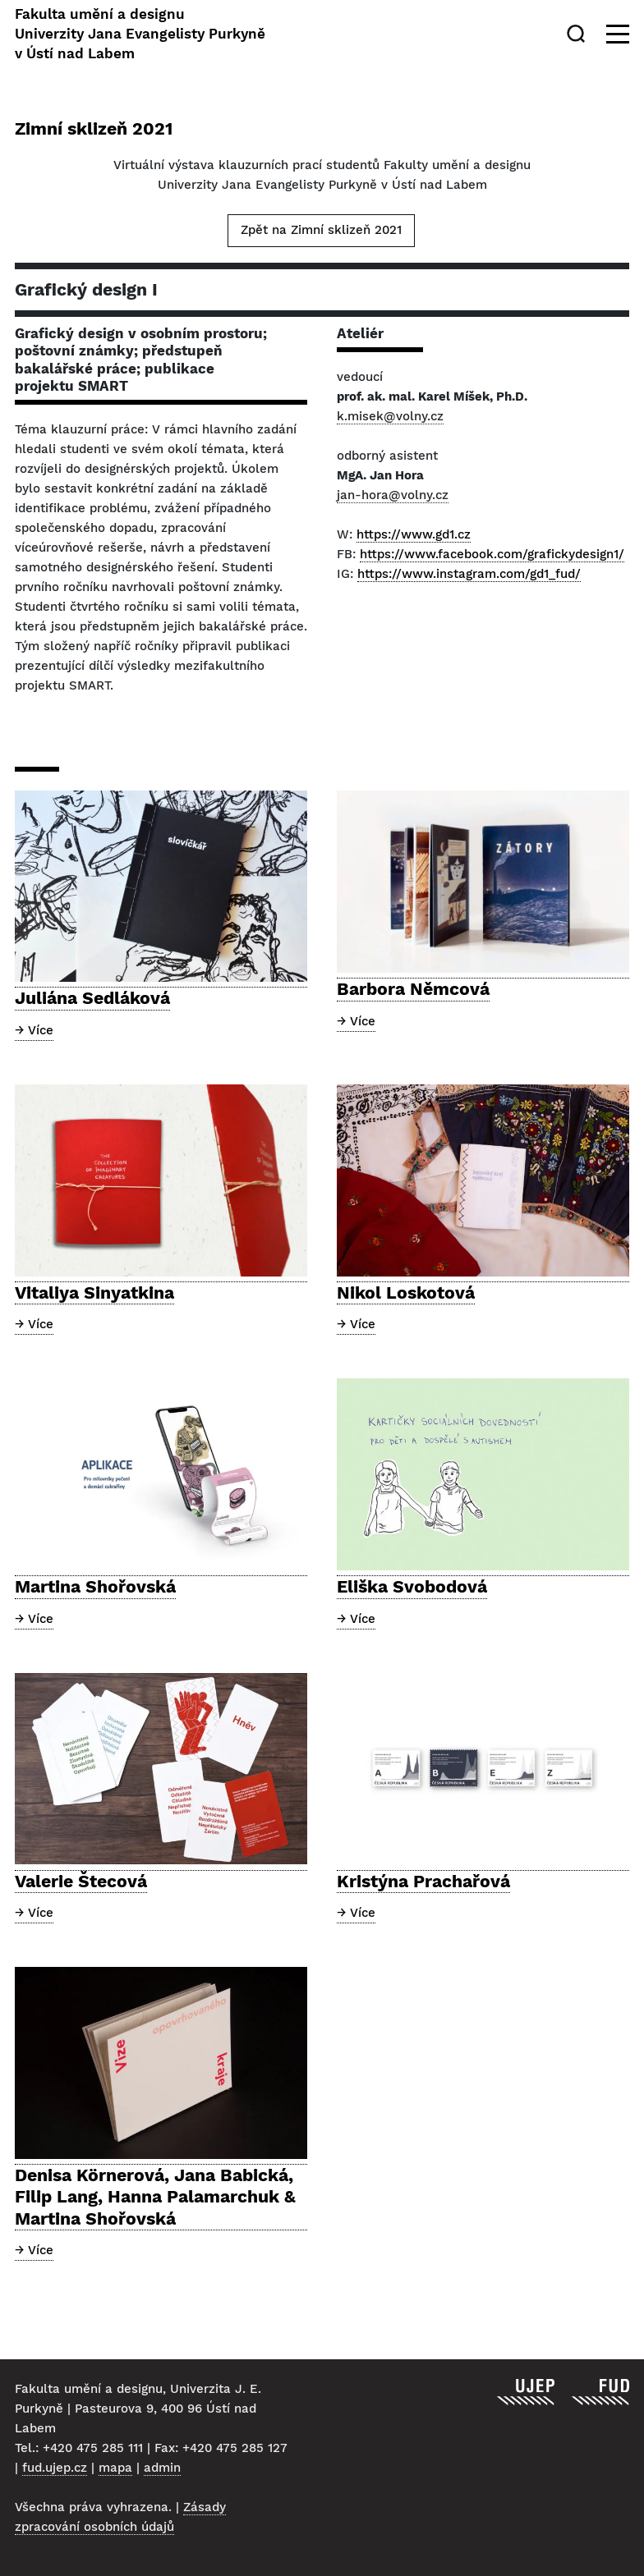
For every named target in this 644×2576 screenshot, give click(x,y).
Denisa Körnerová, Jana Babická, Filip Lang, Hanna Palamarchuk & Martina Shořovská (155, 2197)
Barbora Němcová (413, 989)
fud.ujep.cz (54, 2467)
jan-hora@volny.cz (392, 495)
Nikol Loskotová (406, 1292)
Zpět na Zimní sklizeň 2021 (321, 229)
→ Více (34, 1030)
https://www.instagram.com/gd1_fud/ (469, 573)
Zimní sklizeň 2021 (93, 128)
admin (162, 2467)
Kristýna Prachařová (423, 1881)
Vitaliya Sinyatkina (94, 1292)
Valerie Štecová (81, 1881)
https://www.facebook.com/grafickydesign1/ (492, 554)
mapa (115, 2467)
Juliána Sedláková (92, 998)
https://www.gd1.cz (413, 534)
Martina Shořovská (95, 1586)
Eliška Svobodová (412, 1586)
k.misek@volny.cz (390, 416)
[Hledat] (579, 34)
